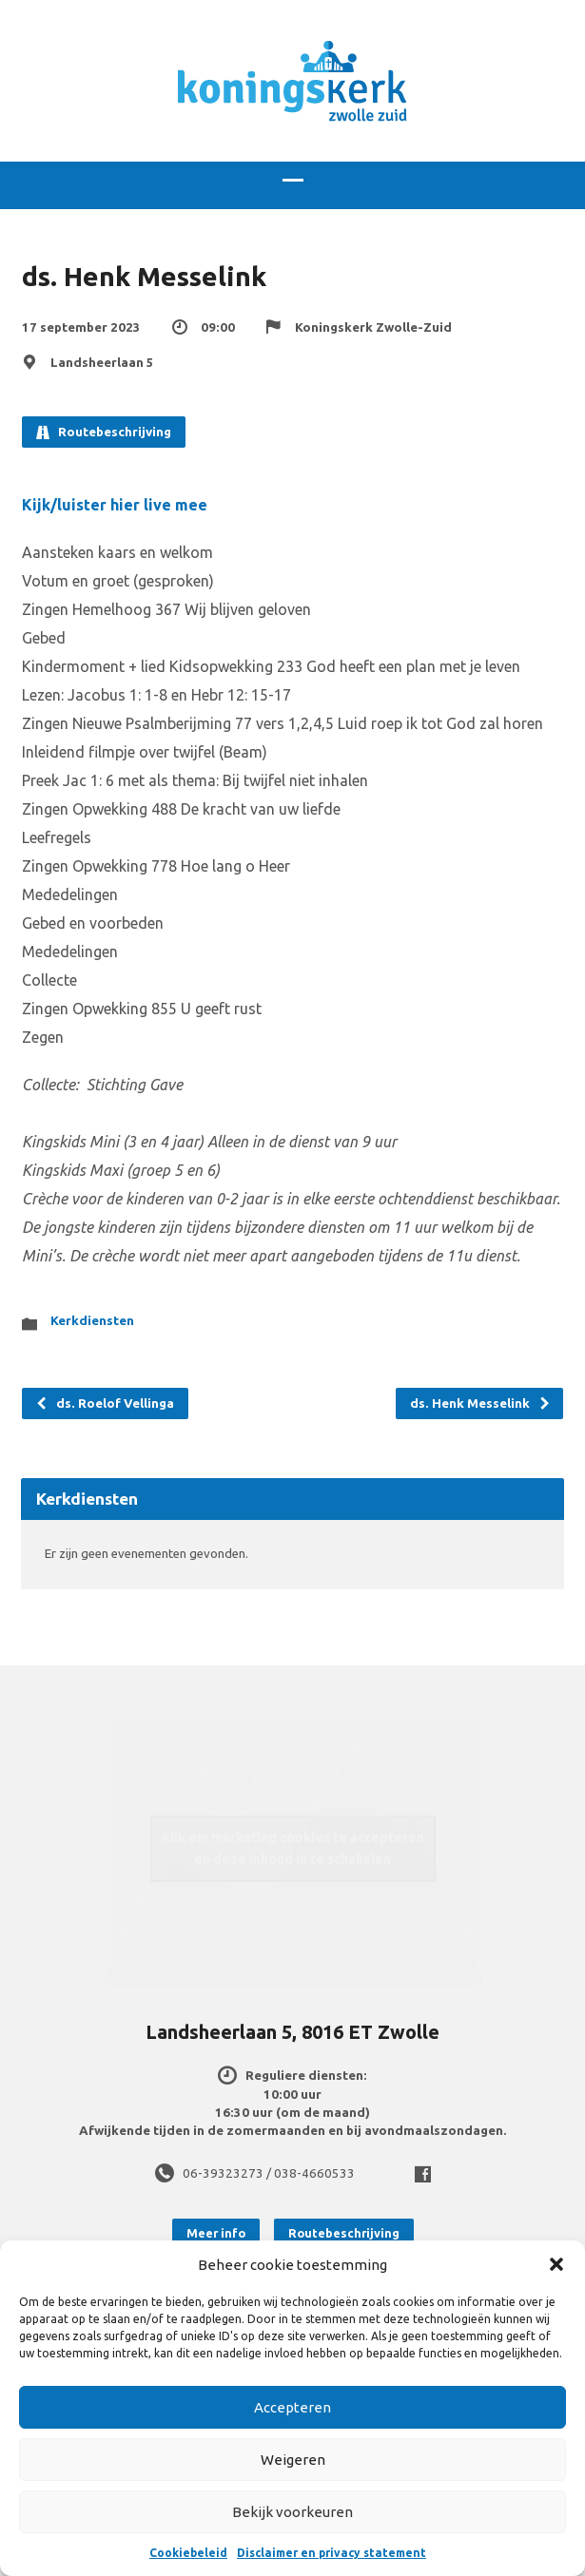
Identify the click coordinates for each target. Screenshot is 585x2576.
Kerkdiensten (92, 1321)
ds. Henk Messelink (480, 1403)
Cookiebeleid (188, 2553)
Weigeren (293, 2459)
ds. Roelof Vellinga (104, 1403)
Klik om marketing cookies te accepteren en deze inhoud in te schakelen (293, 1848)
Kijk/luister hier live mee (114, 504)
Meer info (215, 2233)
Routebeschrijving (103, 432)
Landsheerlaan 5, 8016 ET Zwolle (292, 2032)
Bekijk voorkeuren (292, 2512)
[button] (556, 2264)
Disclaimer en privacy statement (331, 2553)
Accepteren (292, 2407)
